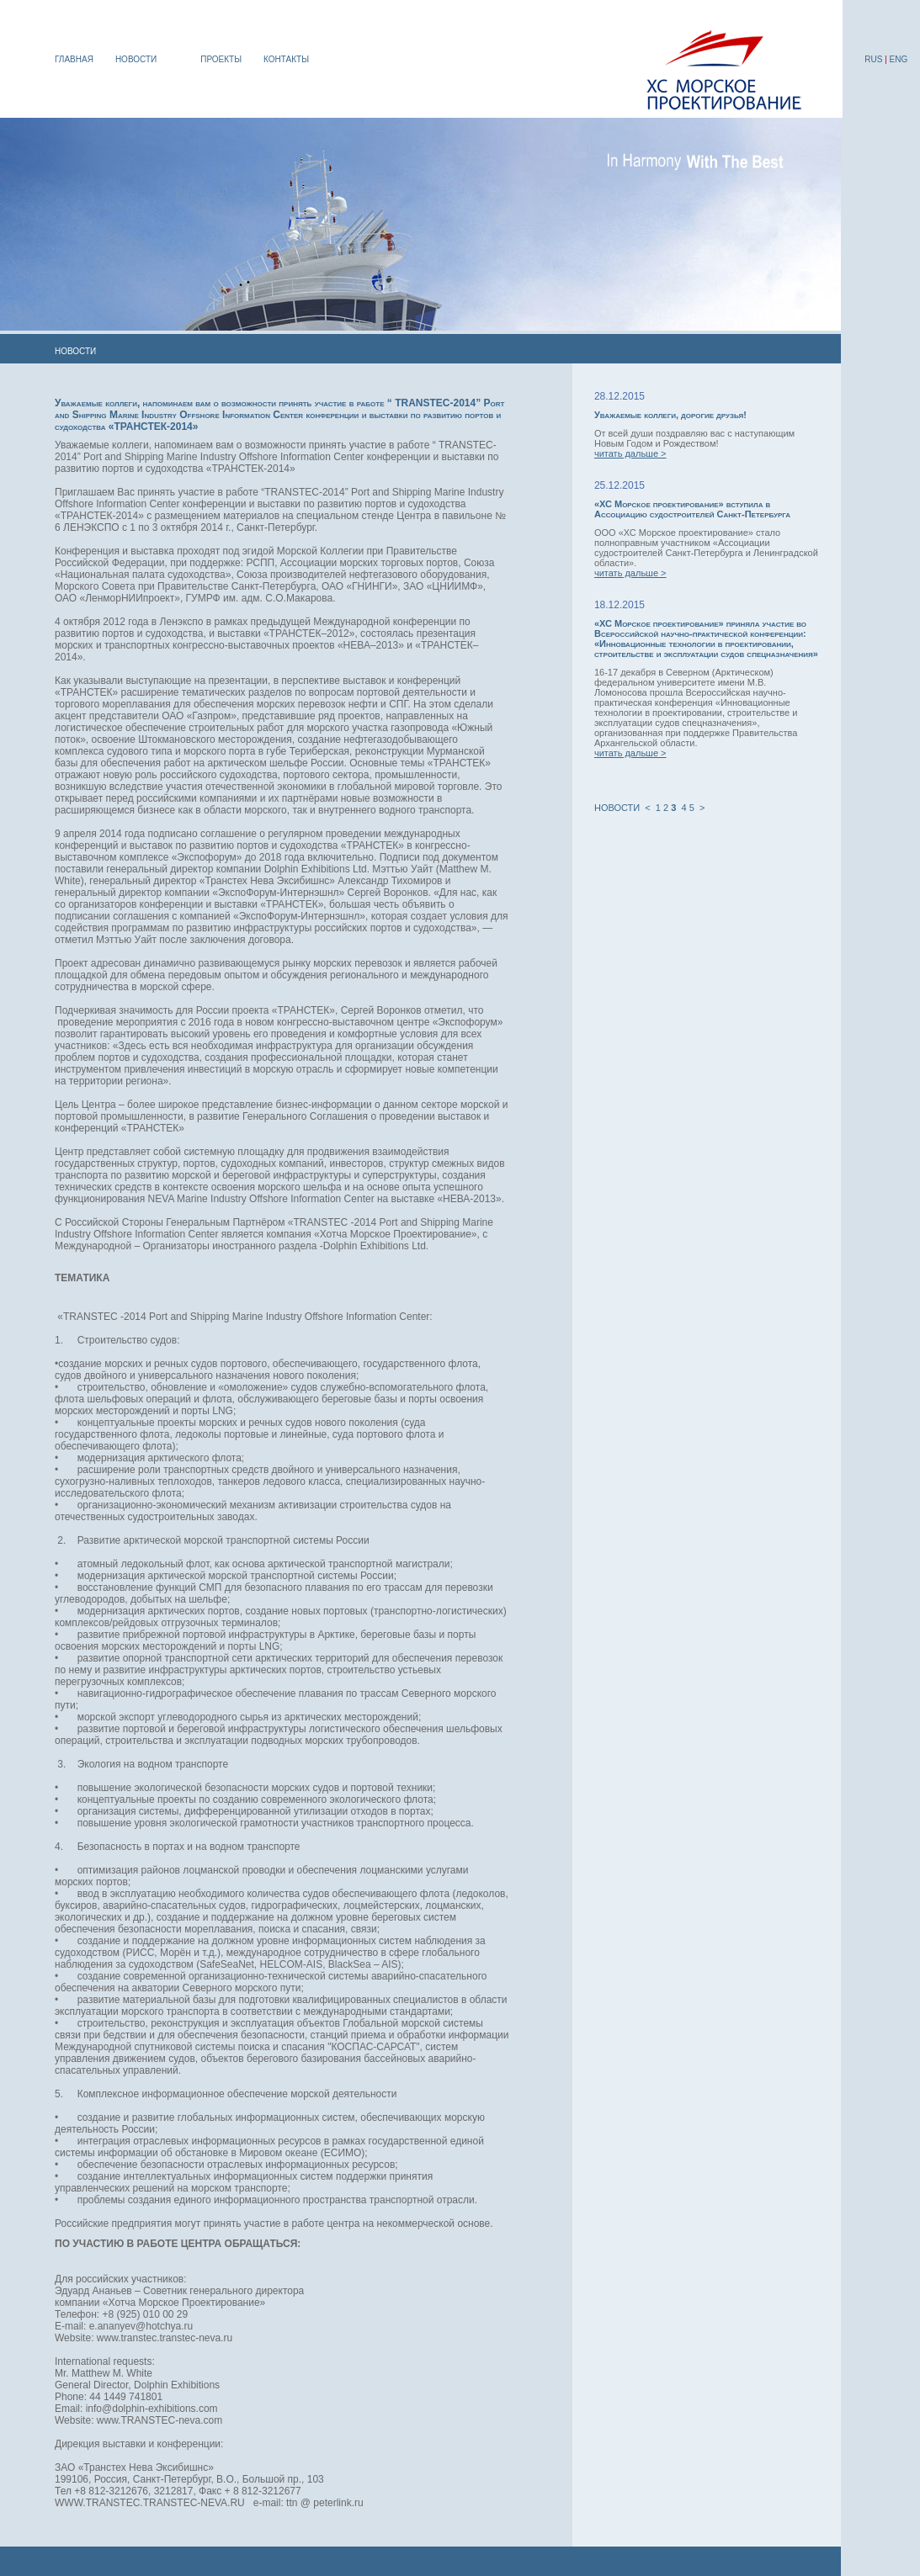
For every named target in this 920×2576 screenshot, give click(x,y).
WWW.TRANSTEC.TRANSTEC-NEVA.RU (150, 2503)
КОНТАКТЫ (286, 59)
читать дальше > (630, 453)
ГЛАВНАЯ (74, 59)
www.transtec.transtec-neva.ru (164, 2338)
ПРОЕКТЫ (221, 59)
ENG (899, 59)
